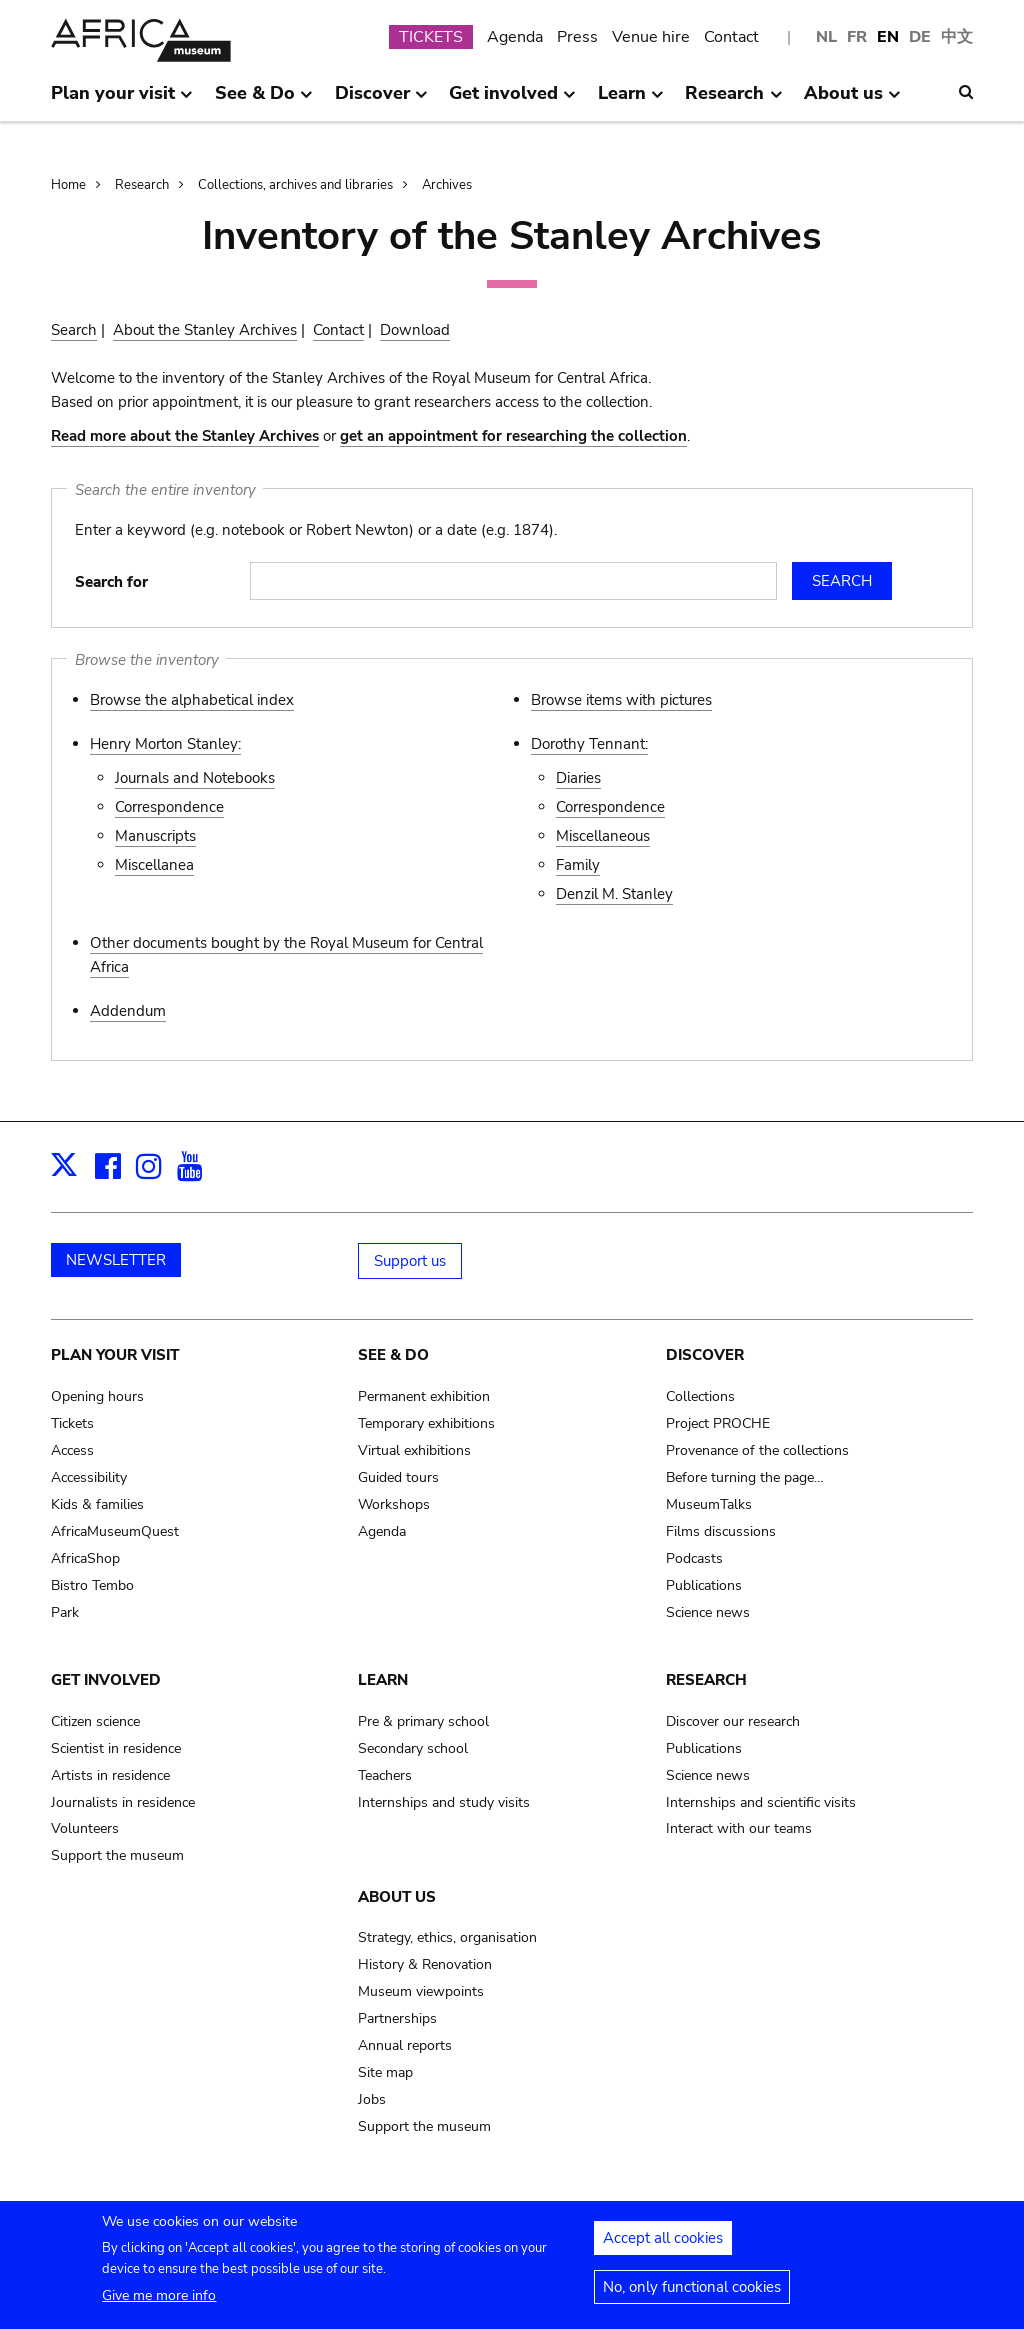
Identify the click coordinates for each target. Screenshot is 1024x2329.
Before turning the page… (745, 1477)
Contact (731, 37)
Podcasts (694, 1558)
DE (920, 37)
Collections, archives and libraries (295, 185)
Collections (700, 1396)
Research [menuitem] (733, 101)
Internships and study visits (444, 1802)
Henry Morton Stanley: (165, 744)
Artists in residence (110, 1775)
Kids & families (97, 1504)
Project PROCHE (718, 1423)
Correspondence (169, 807)
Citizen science (95, 1721)
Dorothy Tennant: (589, 744)
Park (65, 1612)
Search (74, 330)
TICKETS (431, 37)
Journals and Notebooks (195, 778)
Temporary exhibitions (426, 1423)
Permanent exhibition (424, 1396)
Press (577, 37)
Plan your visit (115, 1355)
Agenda (515, 37)
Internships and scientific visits (761, 1802)
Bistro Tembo (92, 1585)
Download (415, 330)
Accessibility (89, 1477)
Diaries (578, 778)
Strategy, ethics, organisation (447, 1937)
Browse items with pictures (621, 700)
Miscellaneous (603, 836)
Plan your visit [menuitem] (122, 101)
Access (72, 1450)
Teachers (385, 1775)
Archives (447, 185)
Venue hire (651, 37)
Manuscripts (155, 836)
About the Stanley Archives (205, 330)
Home (68, 185)
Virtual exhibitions (414, 1450)
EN (888, 37)
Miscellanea (154, 865)
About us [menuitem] (852, 101)
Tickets (72, 1423)
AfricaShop (85, 1558)
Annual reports (405, 2045)
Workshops (394, 1504)
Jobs (372, 2099)
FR (857, 37)
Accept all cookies (663, 2249)
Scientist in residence (116, 1748)
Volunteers (85, 1828)
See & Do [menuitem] (264, 101)
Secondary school (413, 1748)
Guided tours (398, 1477)
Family (578, 865)
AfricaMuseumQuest (115, 1531)
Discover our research (733, 1721)
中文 (957, 37)
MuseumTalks (709, 1504)
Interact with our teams (739, 1828)
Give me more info (159, 2306)
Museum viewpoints (421, 1991)
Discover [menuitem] (381, 101)
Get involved (106, 1680)
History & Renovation (425, 1964)
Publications (704, 1585)
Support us (410, 1261)
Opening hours (97, 1396)
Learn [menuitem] (631, 101)
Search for (111, 582)
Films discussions (721, 1531)
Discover (705, 1355)
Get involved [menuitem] (512, 101)
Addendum (128, 1011)
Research (142, 185)
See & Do (393, 1355)
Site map (385, 2072)
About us (397, 1897)
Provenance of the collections (757, 1450)
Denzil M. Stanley (614, 894)
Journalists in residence (123, 1802)
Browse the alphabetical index (192, 700)
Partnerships (397, 2018)
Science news (708, 1612)
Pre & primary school (423, 1721)
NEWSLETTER (116, 1260)
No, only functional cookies (692, 2298)
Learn (383, 1680)
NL (826, 37)
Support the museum (117, 1855)
